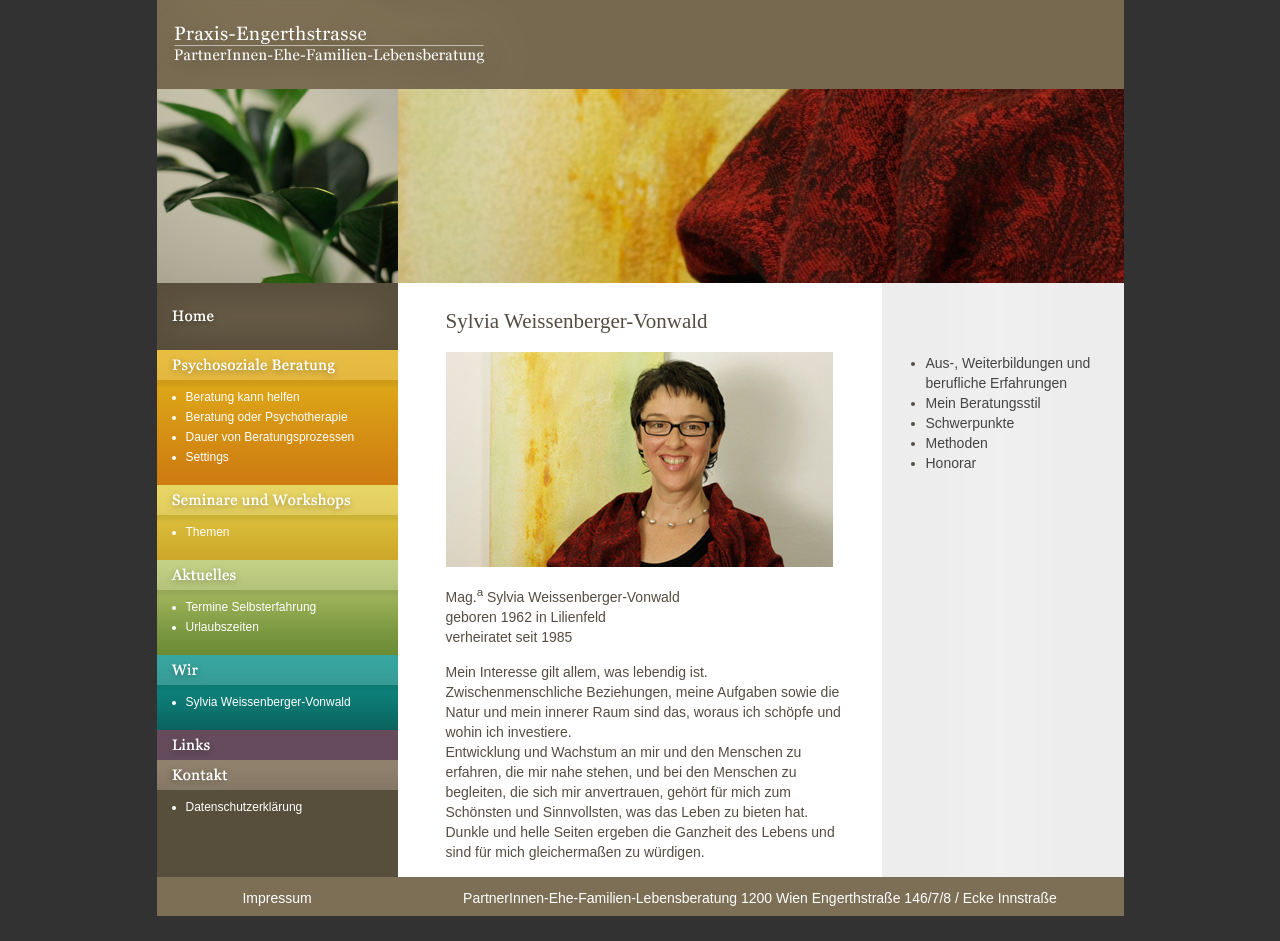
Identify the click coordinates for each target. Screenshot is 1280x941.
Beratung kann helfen (243, 397)
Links (277, 745)
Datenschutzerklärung (244, 807)
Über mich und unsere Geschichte (277, 670)
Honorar (951, 463)
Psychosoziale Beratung (277, 365)
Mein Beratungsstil (983, 403)
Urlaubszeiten (222, 627)
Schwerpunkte (970, 423)
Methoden (957, 443)
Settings (207, 457)
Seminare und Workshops (277, 500)
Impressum (276, 898)
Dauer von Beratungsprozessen (270, 437)
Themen (208, 532)
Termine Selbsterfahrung (251, 607)
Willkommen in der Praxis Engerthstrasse (277, 316)
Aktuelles (277, 575)
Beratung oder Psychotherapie (267, 417)
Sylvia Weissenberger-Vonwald (268, 702)
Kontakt (277, 775)
